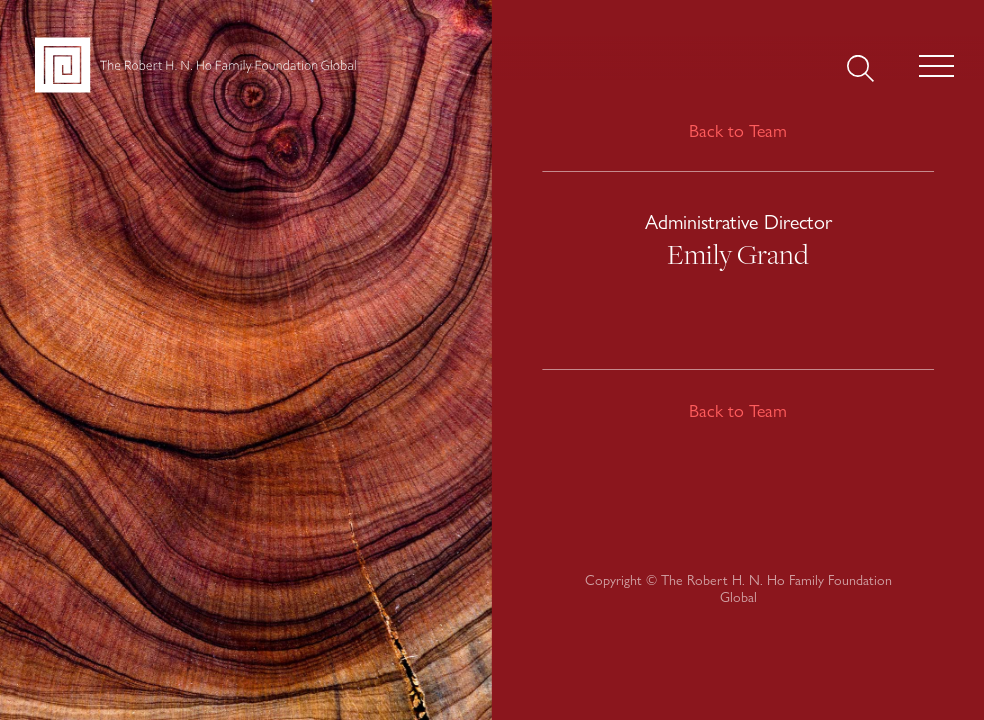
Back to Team (738, 130)
